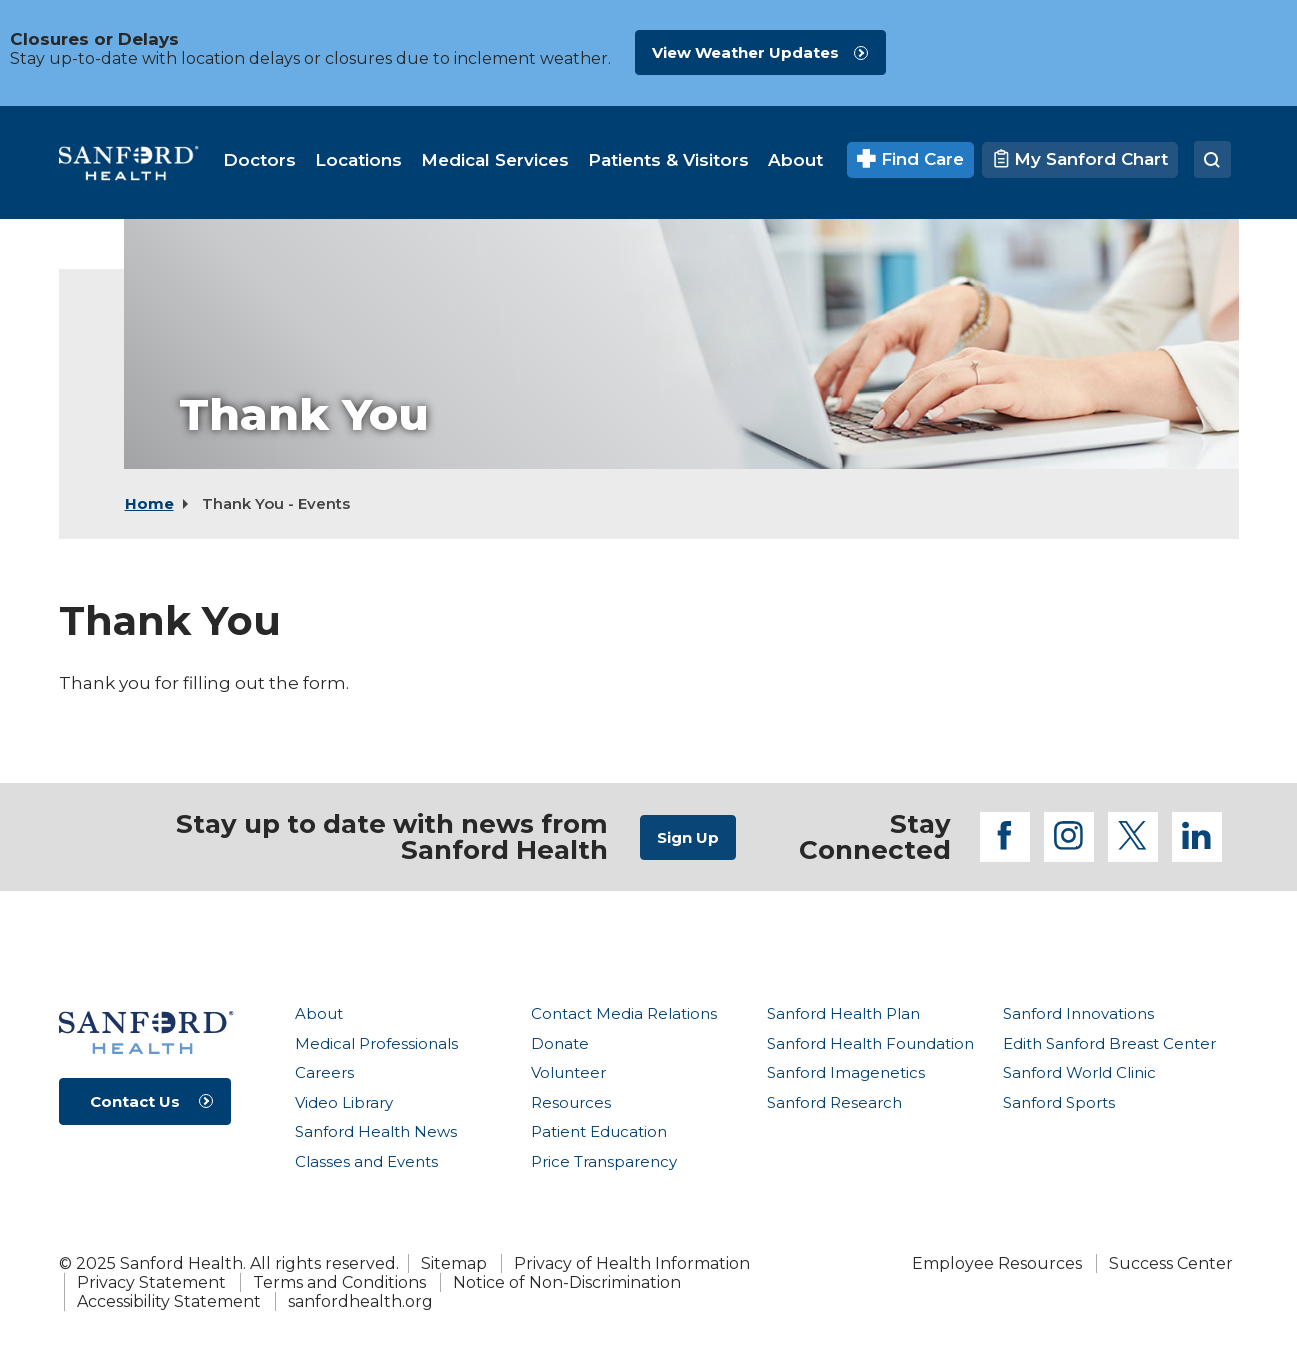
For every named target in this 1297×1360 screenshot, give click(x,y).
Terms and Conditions (339, 1282)
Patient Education (599, 1131)
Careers (324, 1072)
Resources (571, 1102)
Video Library (344, 1102)
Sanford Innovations (1078, 1013)
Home (149, 503)
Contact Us (135, 1101)
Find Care (910, 159)
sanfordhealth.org (360, 1301)
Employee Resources (997, 1263)
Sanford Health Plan (843, 1013)
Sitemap (454, 1263)
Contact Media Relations (624, 1013)
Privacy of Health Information (632, 1263)
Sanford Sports (1059, 1102)
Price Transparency (604, 1161)
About (319, 1013)
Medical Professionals (376, 1043)
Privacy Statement (151, 1282)
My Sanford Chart (1080, 159)
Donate (560, 1043)
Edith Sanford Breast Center (1109, 1043)
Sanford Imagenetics (846, 1072)
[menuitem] (259, 160)
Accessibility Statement (169, 1301)
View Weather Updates (745, 52)
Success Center (1171, 1263)
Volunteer (568, 1072)
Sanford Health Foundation (870, 1043)
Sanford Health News (376, 1131)
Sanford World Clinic (1079, 1072)
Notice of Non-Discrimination (567, 1282)
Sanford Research (834, 1102)
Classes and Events (366, 1161)
